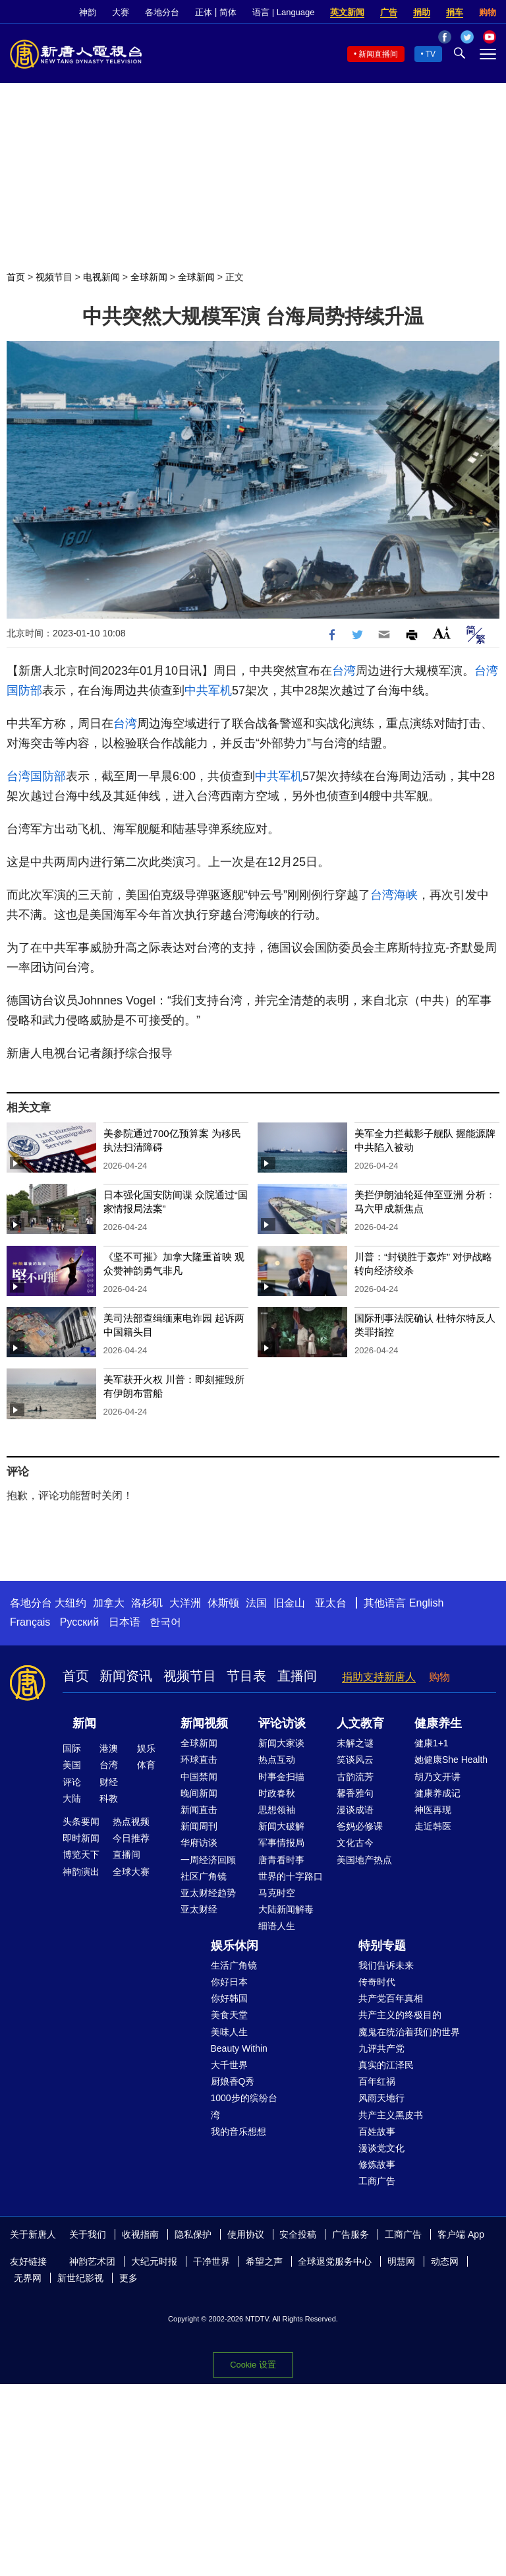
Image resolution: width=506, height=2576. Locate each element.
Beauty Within (239, 2048)
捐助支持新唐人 (379, 1676)
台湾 (344, 670)
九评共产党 (381, 2048)
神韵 (87, 12)
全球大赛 (131, 1871)
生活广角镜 (234, 1965)
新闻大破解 (281, 1826)
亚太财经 (199, 1909)
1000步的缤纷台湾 (244, 2106)
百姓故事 (376, 2131)
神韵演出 (81, 1871)
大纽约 (70, 1603)
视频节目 (54, 277)
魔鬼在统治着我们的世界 (409, 2032)
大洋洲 (185, 1603)
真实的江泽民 (386, 2065)
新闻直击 (199, 1809)
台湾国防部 (36, 776)
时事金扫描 (281, 1776)
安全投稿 (297, 2234)
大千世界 (229, 2065)
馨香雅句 (355, 1793)
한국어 (165, 1622)
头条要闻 (81, 1821)
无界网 (28, 2278)
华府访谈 (199, 1842)
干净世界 (211, 2261)
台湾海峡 (394, 895)
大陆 (72, 1798)
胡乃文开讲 (437, 1776)
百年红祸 (376, 2081)
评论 (72, 1782)
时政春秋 (276, 1793)
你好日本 (229, 1982)
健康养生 (438, 1723)
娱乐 (146, 1748)
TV (431, 54)
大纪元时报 (154, 2261)
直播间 (297, 1676)
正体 (203, 12)
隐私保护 (193, 2234)
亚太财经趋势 (208, 1892)
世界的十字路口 (290, 1876)
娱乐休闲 (234, 1945)
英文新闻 (347, 12)
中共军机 (208, 690)
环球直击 (199, 1759)
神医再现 (432, 1809)
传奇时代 (376, 1982)
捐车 (454, 12)
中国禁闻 (199, 1776)
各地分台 (162, 12)
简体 (228, 12)
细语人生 (276, 1925)
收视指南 (140, 2234)
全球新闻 (148, 277)
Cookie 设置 (252, 2365)
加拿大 (109, 1603)
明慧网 (401, 2261)
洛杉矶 (147, 1603)
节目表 (246, 1676)
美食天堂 (229, 2014)
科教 (108, 1798)
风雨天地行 (381, 2098)
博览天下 (81, 1854)
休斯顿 (223, 1603)
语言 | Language (283, 12)
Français (30, 1622)
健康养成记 (437, 1793)
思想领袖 (276, 1809)
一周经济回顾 (208, 1860)
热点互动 (276, 1759)
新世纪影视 (80, 2278)
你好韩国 (229, 1998)
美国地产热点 (364, 1860)
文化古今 (355, 1842)
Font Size (441, 633)
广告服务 (350, 2234)
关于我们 (87, 2234)
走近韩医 (432, 1826)
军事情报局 (281, 1842)
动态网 (445, 2261)
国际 (72, 1748)
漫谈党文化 (381, 2148)
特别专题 (382, 1945)
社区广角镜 (204, 1876)
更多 (128, 2278)
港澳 (108, 1748)
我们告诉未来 (386, 1965)
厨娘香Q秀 (233, 2081)
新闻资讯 (125, 1676)
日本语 (124, 1622)
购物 (487, 12)
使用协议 (245, 2234)
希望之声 (264, 2261)
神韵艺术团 (92, 2261)
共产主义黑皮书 (390, 2115)
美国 (72, 1765)
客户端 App (460, 2234)
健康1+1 (431, 1743)
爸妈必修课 (360, 1826)
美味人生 (229, 2032)
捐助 (421, 12)
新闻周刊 (199, 1826)
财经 (108, 1782)
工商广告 (376, 2181)
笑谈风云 (355, 1759)
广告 (388, 12)
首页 (16, 277)
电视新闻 (101, 277)
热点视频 (131, 1821)
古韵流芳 (355, 1776)
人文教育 (360, 1723)
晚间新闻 (199, 1793)
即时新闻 (81, 1838)
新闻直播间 (378, 54)
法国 (256, 1603)
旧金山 (289, 1603)
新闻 (84, 1723)
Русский (79, 1622)
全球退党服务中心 (335, 2261)
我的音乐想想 (238, 2131)
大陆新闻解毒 (286, 1909)
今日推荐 (131, 1838)
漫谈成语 (355, 1809)
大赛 (120, 12)
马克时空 (276, 1892)
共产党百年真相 (390, 1998)
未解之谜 (355, 1743)
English (426, 1603)
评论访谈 (282, 1723)
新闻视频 (204, 1723)
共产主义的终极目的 (399, 2014)
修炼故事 (376, 2164)
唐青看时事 (281, 1860)
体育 (146, 1765)
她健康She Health (451, 1759)
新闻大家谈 (281, 1743)
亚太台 (331, 1603)
